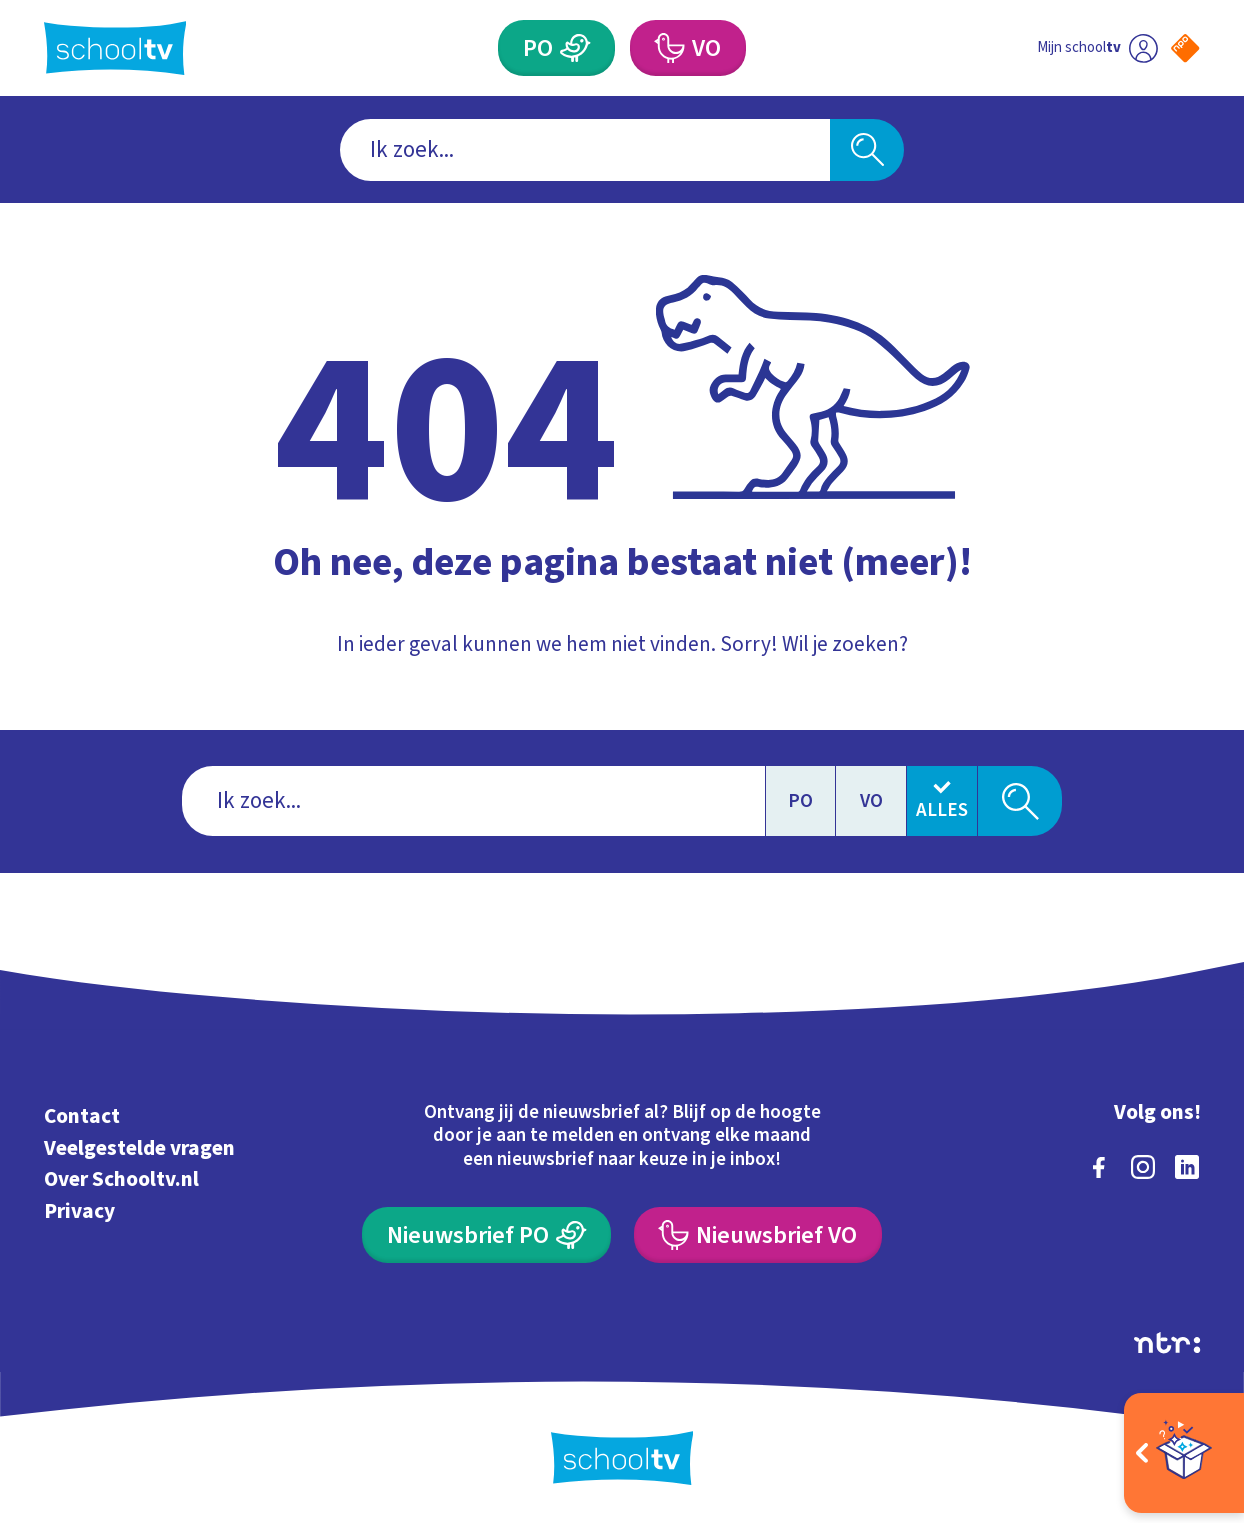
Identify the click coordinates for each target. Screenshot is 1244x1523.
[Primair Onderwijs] (556, 48)
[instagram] (1143, 1167)
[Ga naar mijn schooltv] (1097, 48)
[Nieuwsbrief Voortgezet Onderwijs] (758, 1235)
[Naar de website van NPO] (1185, 48)
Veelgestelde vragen (139, 1148)
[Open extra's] (1184, 1453)
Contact (82, 1116)
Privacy (79, 1211)
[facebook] (1099, 1167)
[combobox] (585, 150)
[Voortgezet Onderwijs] (688, 48)
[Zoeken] (867, 150)
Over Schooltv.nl (121, 1179)
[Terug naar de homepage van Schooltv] (115, 48)
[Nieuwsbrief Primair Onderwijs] (486, 1235)
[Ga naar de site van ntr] (1167, 1342)
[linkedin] (1187, 1167)
